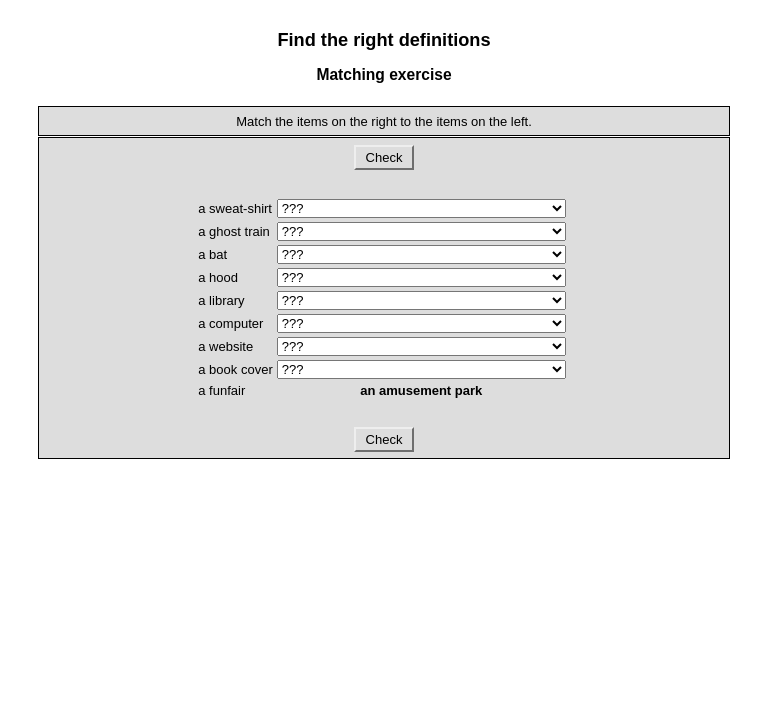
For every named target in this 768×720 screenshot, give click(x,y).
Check (384, 157)
